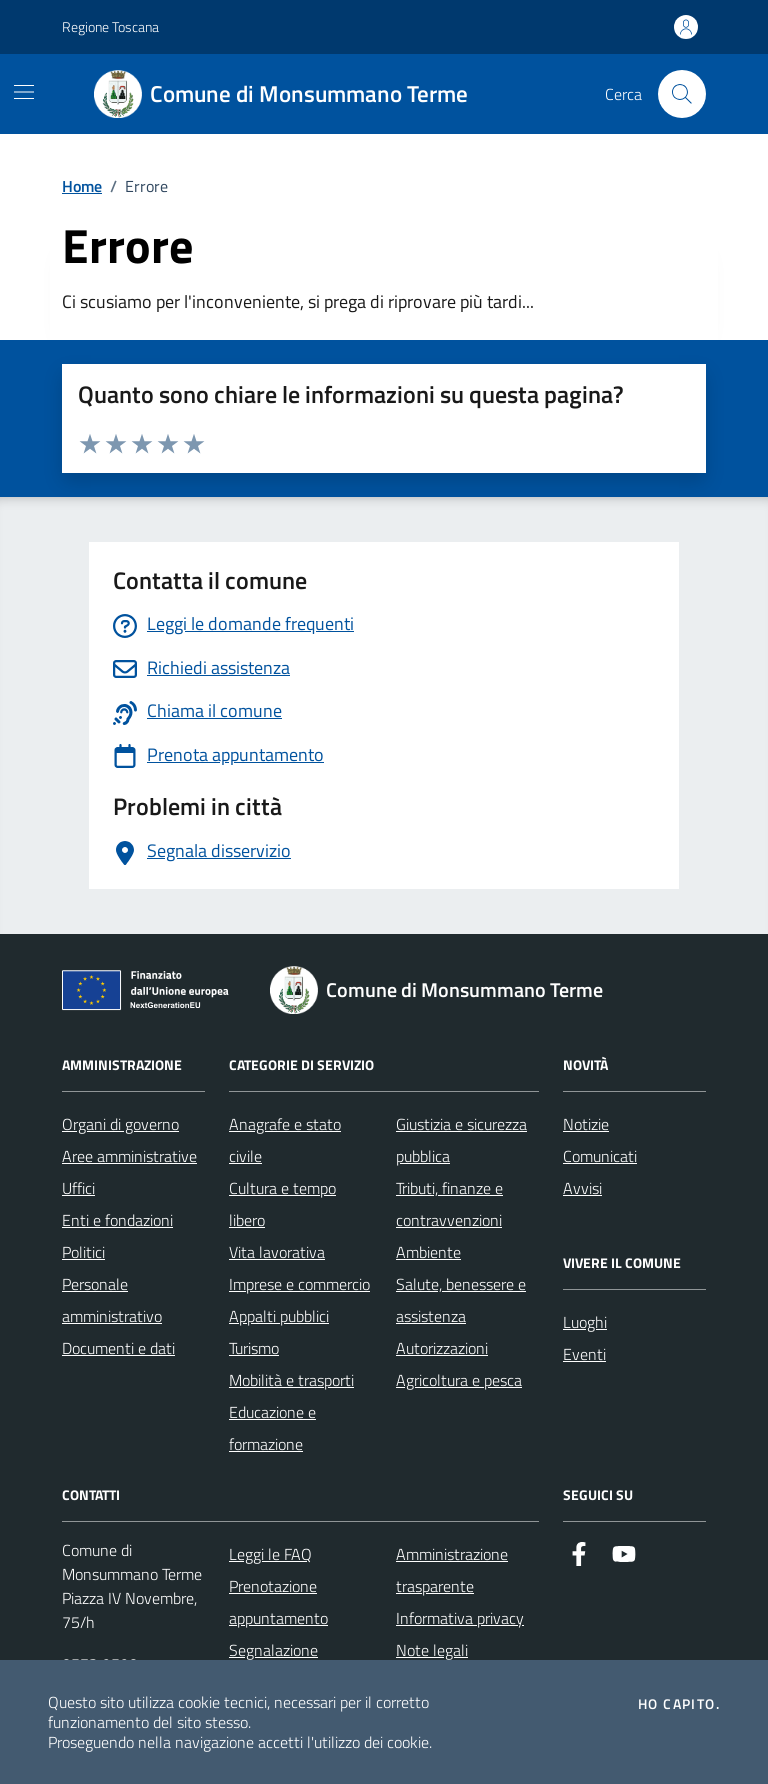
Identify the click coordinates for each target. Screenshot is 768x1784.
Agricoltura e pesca (459, 1380)
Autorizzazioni (442, 1348)
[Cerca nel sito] (682, 94)
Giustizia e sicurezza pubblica (461, 1140)
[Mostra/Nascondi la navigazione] (24, 92)
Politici (83, 1252)
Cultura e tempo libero (282, 1204)
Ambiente (428, 1252)
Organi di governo (120, 1124)
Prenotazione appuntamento (278, 1602)
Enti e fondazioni (117, 1220)
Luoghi (585, 1322)
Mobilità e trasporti (291, 1380)
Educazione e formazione (272, 1428)
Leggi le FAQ (270, 1554)
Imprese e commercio (299, 1284)
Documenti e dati (118, 1348)
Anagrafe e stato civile (285, 1140)
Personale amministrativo (112, 1300)
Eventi (584, 1354)
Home (82, 186)
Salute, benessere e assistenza (461, 1300)
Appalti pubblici (279, 1316)
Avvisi (582, 1188)
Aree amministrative (129, 1156)
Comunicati (600, 1156)
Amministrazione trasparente (452, 1570)
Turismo (254, 1348)
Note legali (432, 1650)
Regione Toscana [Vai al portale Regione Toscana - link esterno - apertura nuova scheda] (110, 26)
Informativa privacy (460, 1618)
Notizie (586, 1124)
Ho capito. (679, 1704)
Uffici (78, 1188)
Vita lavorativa (277, 1252)
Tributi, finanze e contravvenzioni (449, 1204)
